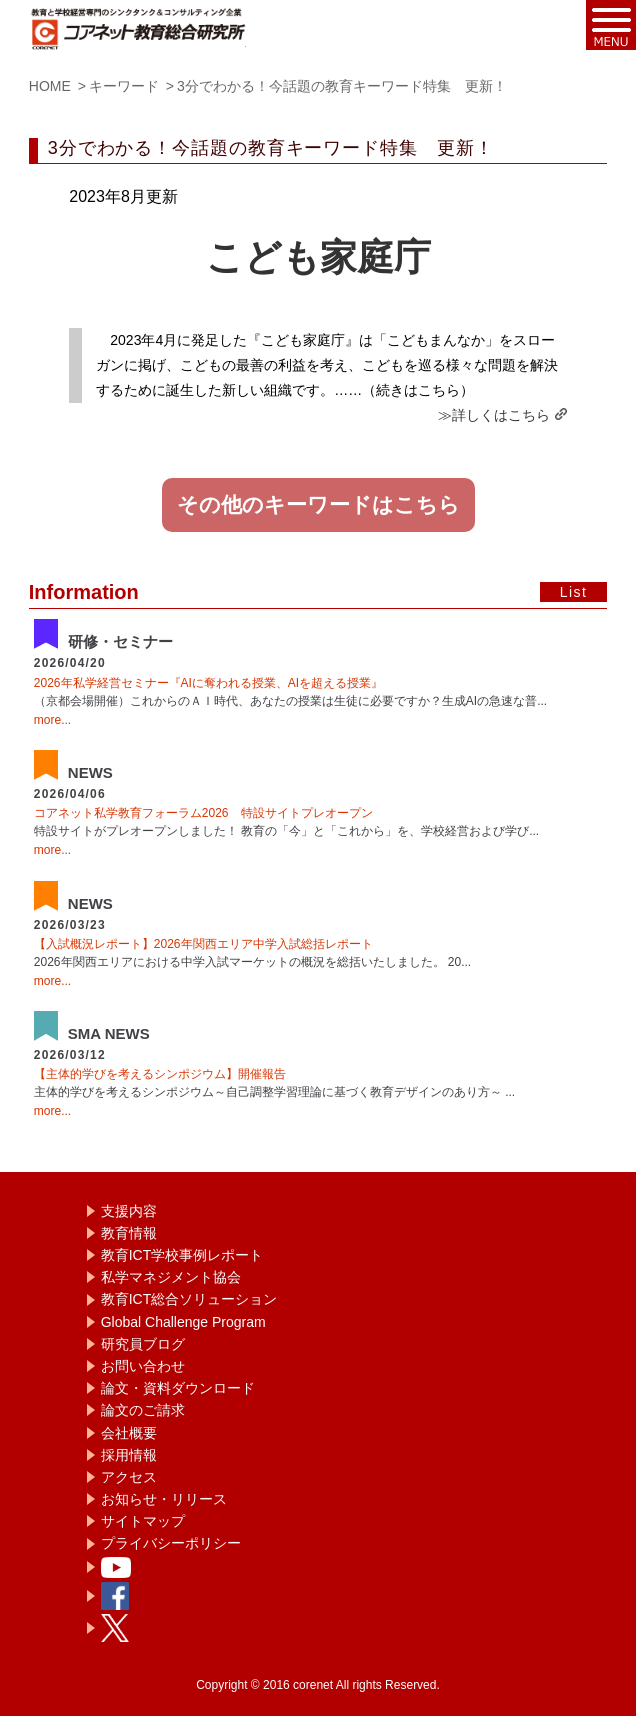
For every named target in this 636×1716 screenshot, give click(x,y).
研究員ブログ (143, 1344)
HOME (50, 86)
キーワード (124, 86)
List (573, 592)
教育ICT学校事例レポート (182, 1255)
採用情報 (129, 1455)
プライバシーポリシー (171, 1543)
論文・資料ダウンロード (178, 1388)
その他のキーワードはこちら (318, 505)
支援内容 (129, 1211)
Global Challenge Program (183, 1322)
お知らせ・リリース (164, 1499)
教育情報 (129, 1233)
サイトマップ (143, 1521)
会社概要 (129, 1433)
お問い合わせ (143, 1366)
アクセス (129, 1477)
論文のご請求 (143, 1410)
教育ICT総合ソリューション (189, 1299)
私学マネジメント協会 (171, 1277)
